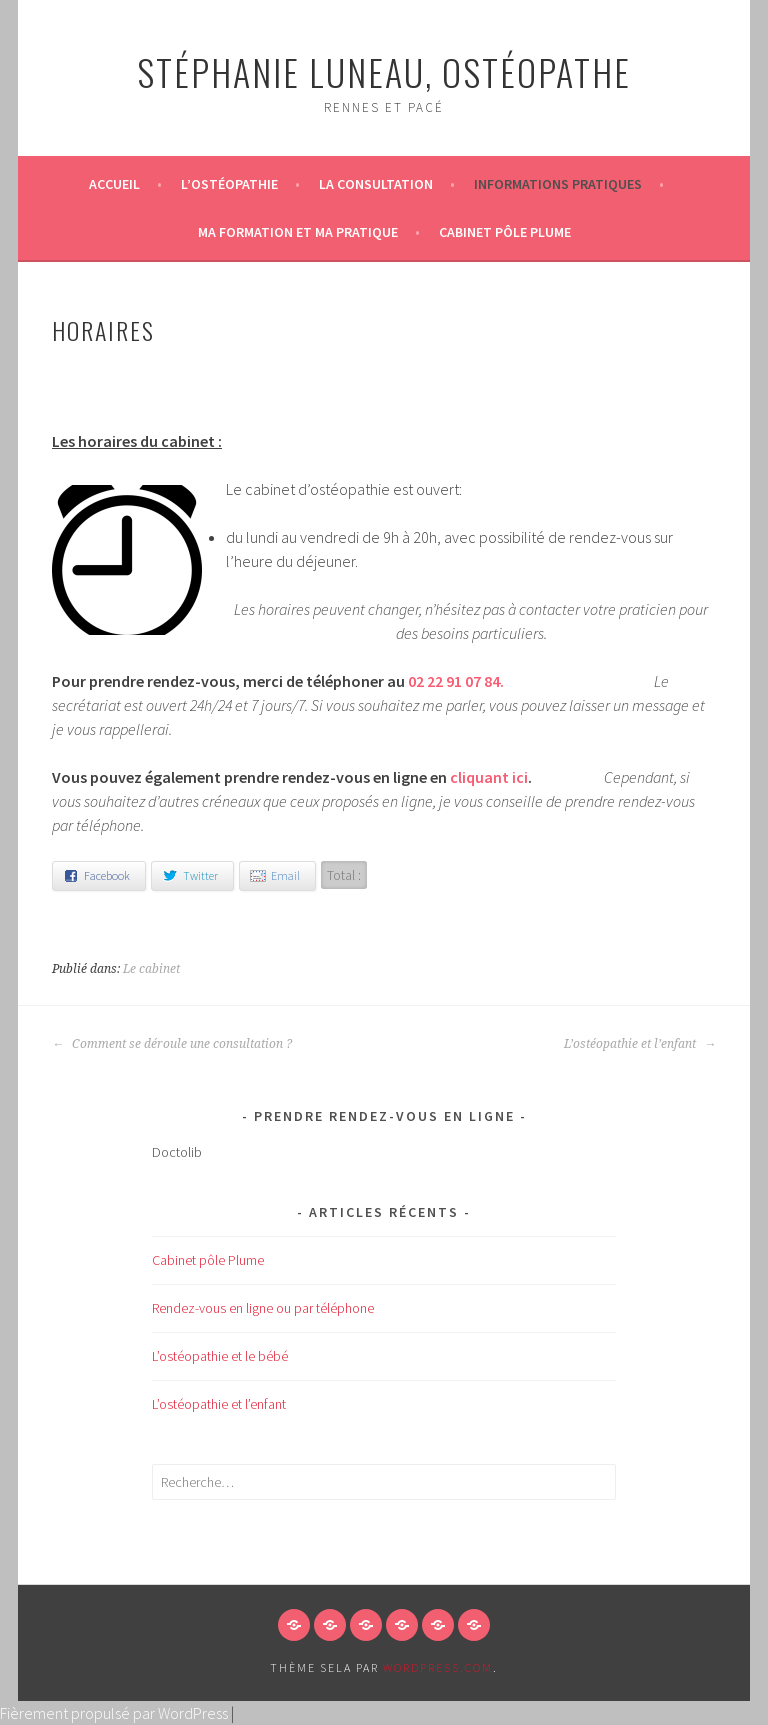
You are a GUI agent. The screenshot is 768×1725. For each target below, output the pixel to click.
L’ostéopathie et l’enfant (640, 1044)
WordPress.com (438, 1667)
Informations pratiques (558, 184)
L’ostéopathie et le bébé (220, 1356)
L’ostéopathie (229, 184)
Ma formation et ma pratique (298, 232)
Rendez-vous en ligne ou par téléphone (263, 1308)
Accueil (114, 184)
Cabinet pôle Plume (505, 232)
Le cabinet (151, 969)
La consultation (376, 184)
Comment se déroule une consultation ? (172, 1044)
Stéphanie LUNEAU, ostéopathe (384, 71)
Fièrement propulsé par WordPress (114, 1713)
